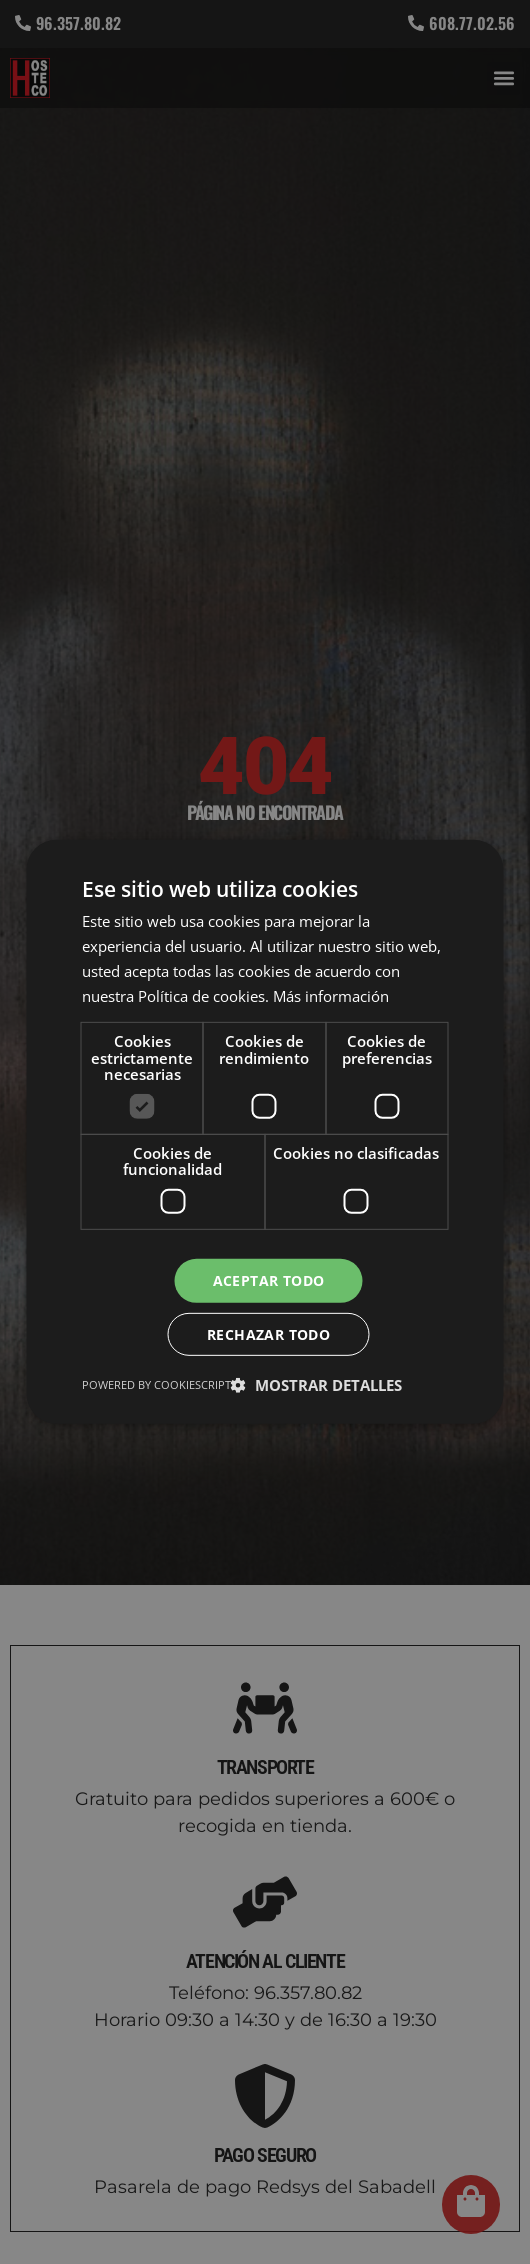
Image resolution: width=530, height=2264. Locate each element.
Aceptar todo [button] (269, 1279)
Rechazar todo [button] (268, 1334)
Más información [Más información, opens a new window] (331, 995)
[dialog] (265, 1132)
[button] (316, 1386)
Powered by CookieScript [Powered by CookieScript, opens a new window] (156, 1385)
